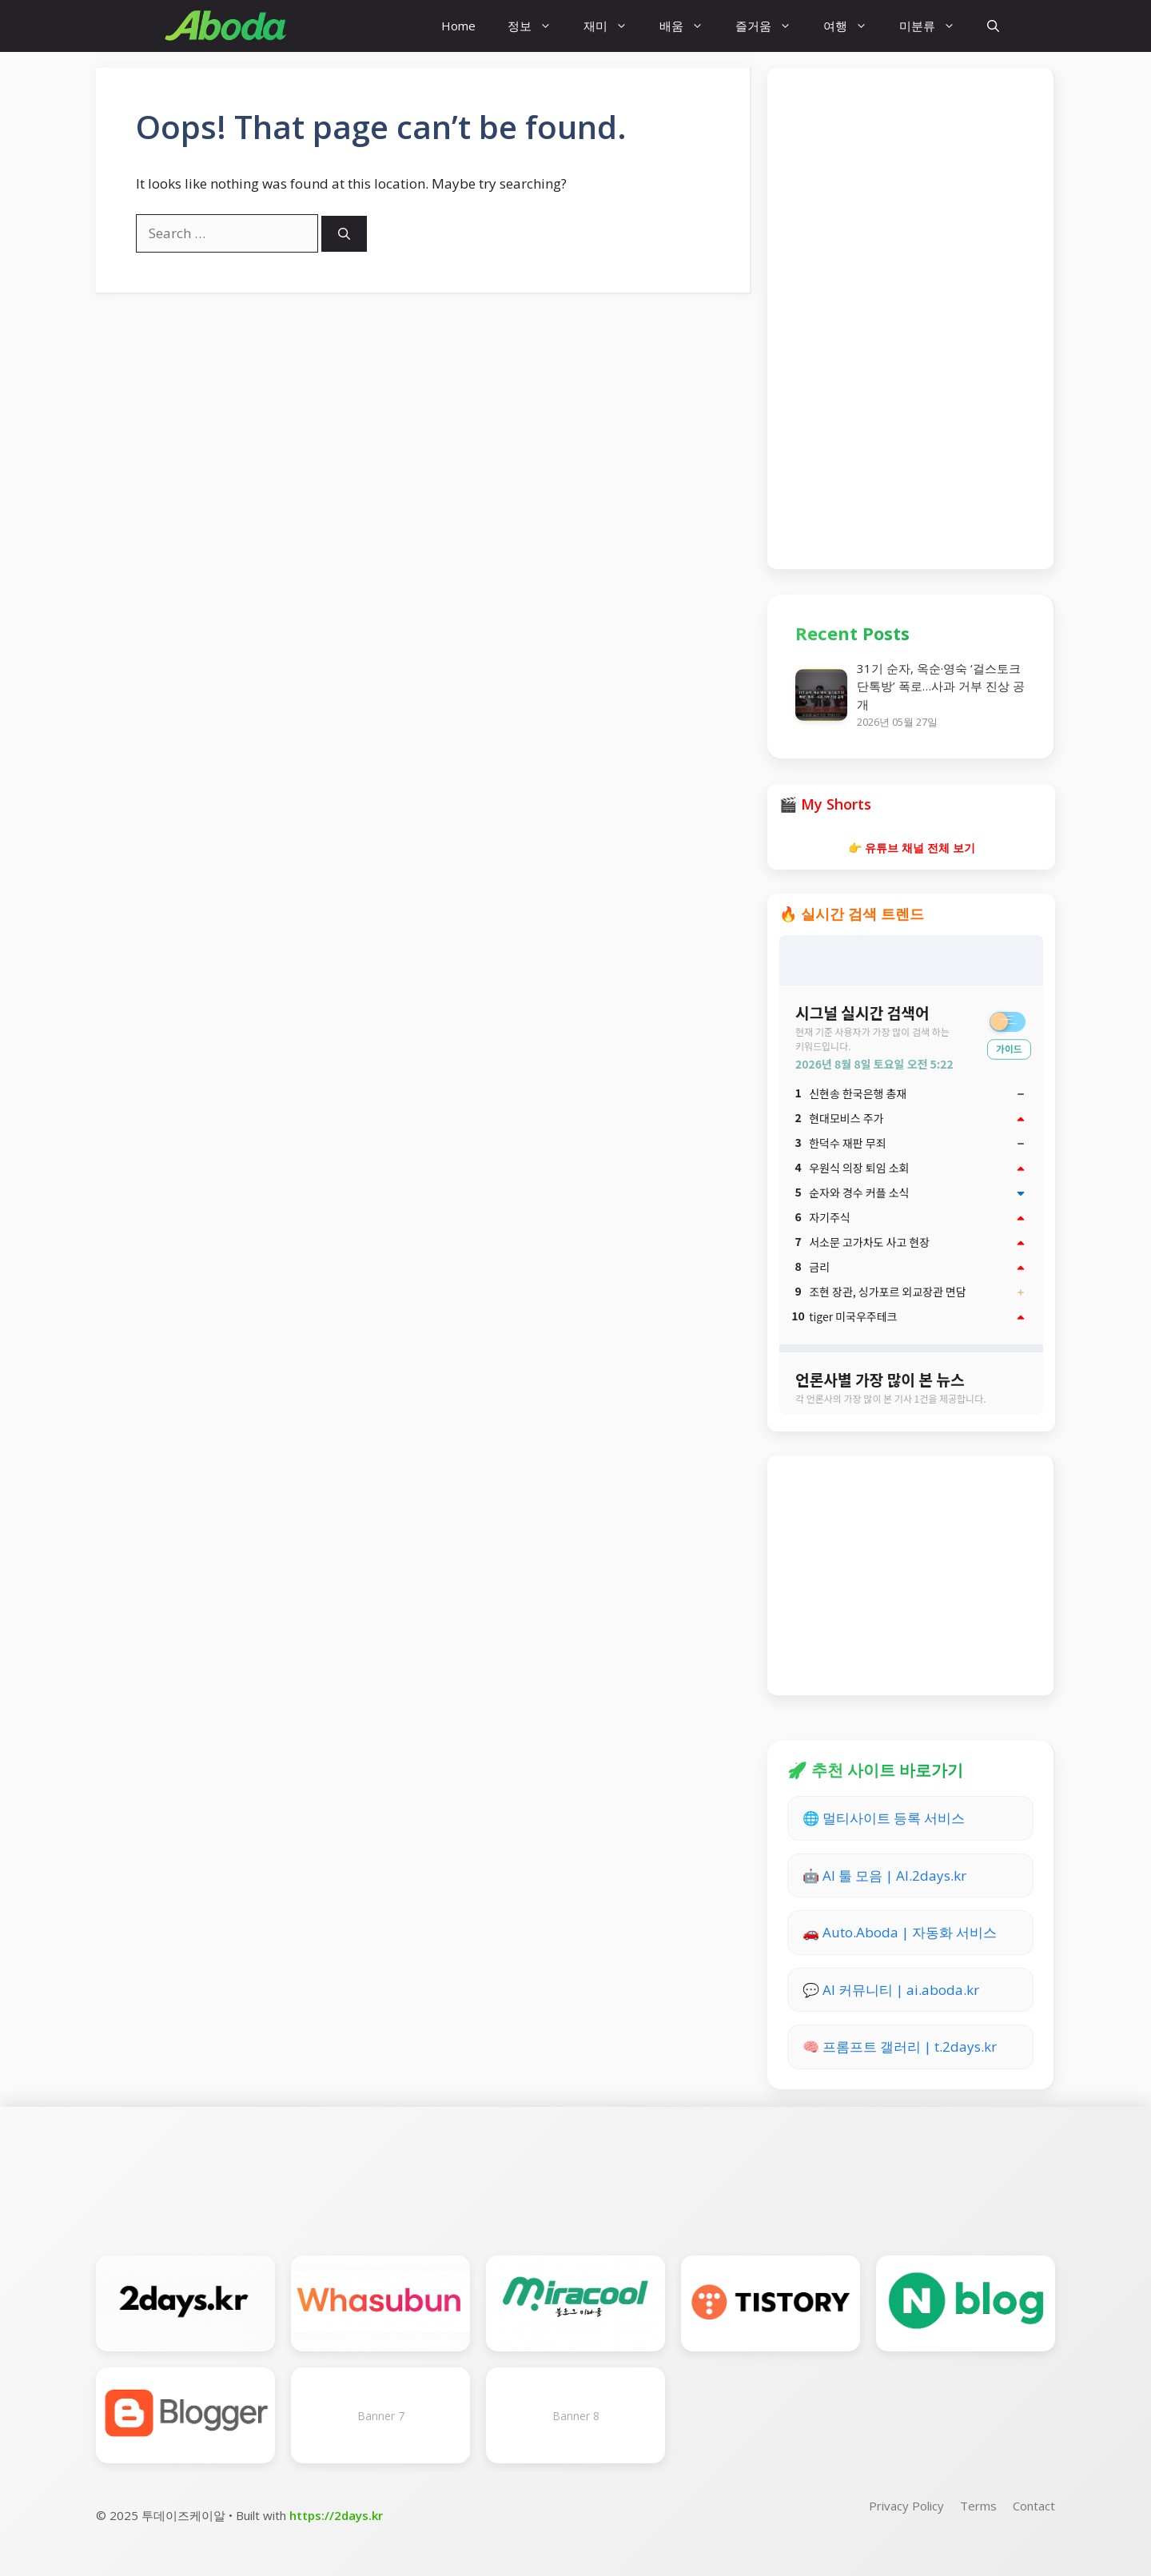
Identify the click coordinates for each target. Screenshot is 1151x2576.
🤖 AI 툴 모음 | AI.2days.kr (884, 1875)
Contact (1034, 2506)
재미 (613, 26)
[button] (993, 26)
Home (458, 26)
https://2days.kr (336, 2515)
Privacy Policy (906, 2506)
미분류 (935, 26)
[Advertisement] (910, 315)
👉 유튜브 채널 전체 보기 (911, 847)
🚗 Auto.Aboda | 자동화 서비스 (900, 1932)
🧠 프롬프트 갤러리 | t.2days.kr (900, 2046)
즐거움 (771, 26)
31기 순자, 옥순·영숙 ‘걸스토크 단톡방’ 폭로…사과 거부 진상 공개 (941, 686)
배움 (689, 26)
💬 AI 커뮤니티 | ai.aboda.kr (891, 1990)
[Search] (344, 234)
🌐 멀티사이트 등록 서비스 (884, 1818)
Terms (978, 2506)
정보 (538, 26)
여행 (853, 26)
